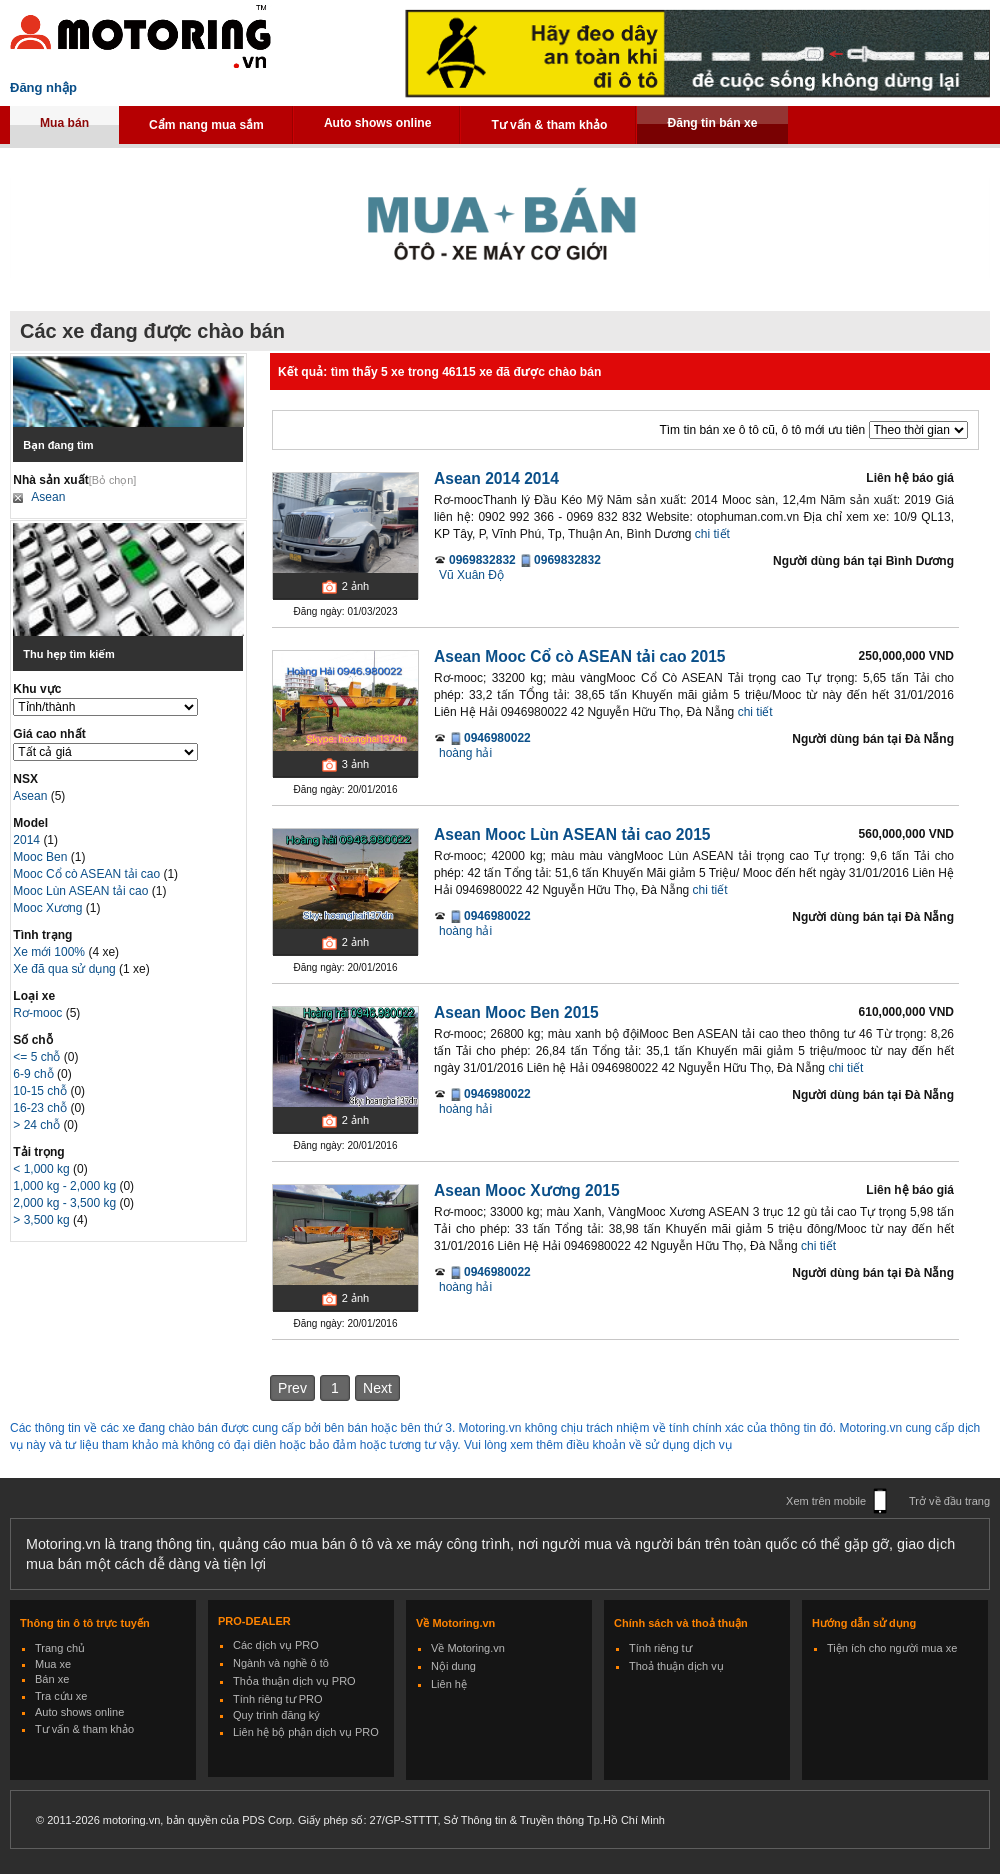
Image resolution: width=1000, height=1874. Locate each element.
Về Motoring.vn (468, 1648)
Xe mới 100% (49, 952)
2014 (28, 840)
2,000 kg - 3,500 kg (66, 1203)
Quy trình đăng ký (276, 1715)
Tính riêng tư (660, 1648)
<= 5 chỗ (38, 1057)
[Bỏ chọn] (113, 480)
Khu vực (37, 689)
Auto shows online (378, 123)
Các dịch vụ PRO (276, 1645)
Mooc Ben (41, 857)
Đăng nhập (43, 87)
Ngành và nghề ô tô (281, 1663)
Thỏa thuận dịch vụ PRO (294, 1681)
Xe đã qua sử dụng (64, 969)
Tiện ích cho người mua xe (892, 1648)
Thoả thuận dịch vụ (676, 1666)
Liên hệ (449, 1684)
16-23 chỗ (41, 1108)
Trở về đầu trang (949, 1501)
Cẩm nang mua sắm (206, 125)
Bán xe (52, 1679)
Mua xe (53, 1664)
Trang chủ (60, 1648)
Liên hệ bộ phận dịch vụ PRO (306, 1732)
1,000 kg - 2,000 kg (66, 1186)
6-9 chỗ (35, 1074)
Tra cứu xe (61, 1696)
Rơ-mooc (39, 1013)
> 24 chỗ (38, 1125)
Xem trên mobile (826, 1501)
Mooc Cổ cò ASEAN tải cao (88, 874)
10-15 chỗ (41, 1091)
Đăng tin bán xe (712, 123)
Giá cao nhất (49, 734)
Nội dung (453, 1666)
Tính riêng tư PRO (278, 1699)
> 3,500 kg (43, 1220)
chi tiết (712, 534)
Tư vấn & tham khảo (549, 125)
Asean (48, 497)
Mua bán (64, 123)
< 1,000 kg (43, 1169)
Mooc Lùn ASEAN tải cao (82, 891)
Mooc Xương (49, 908)
